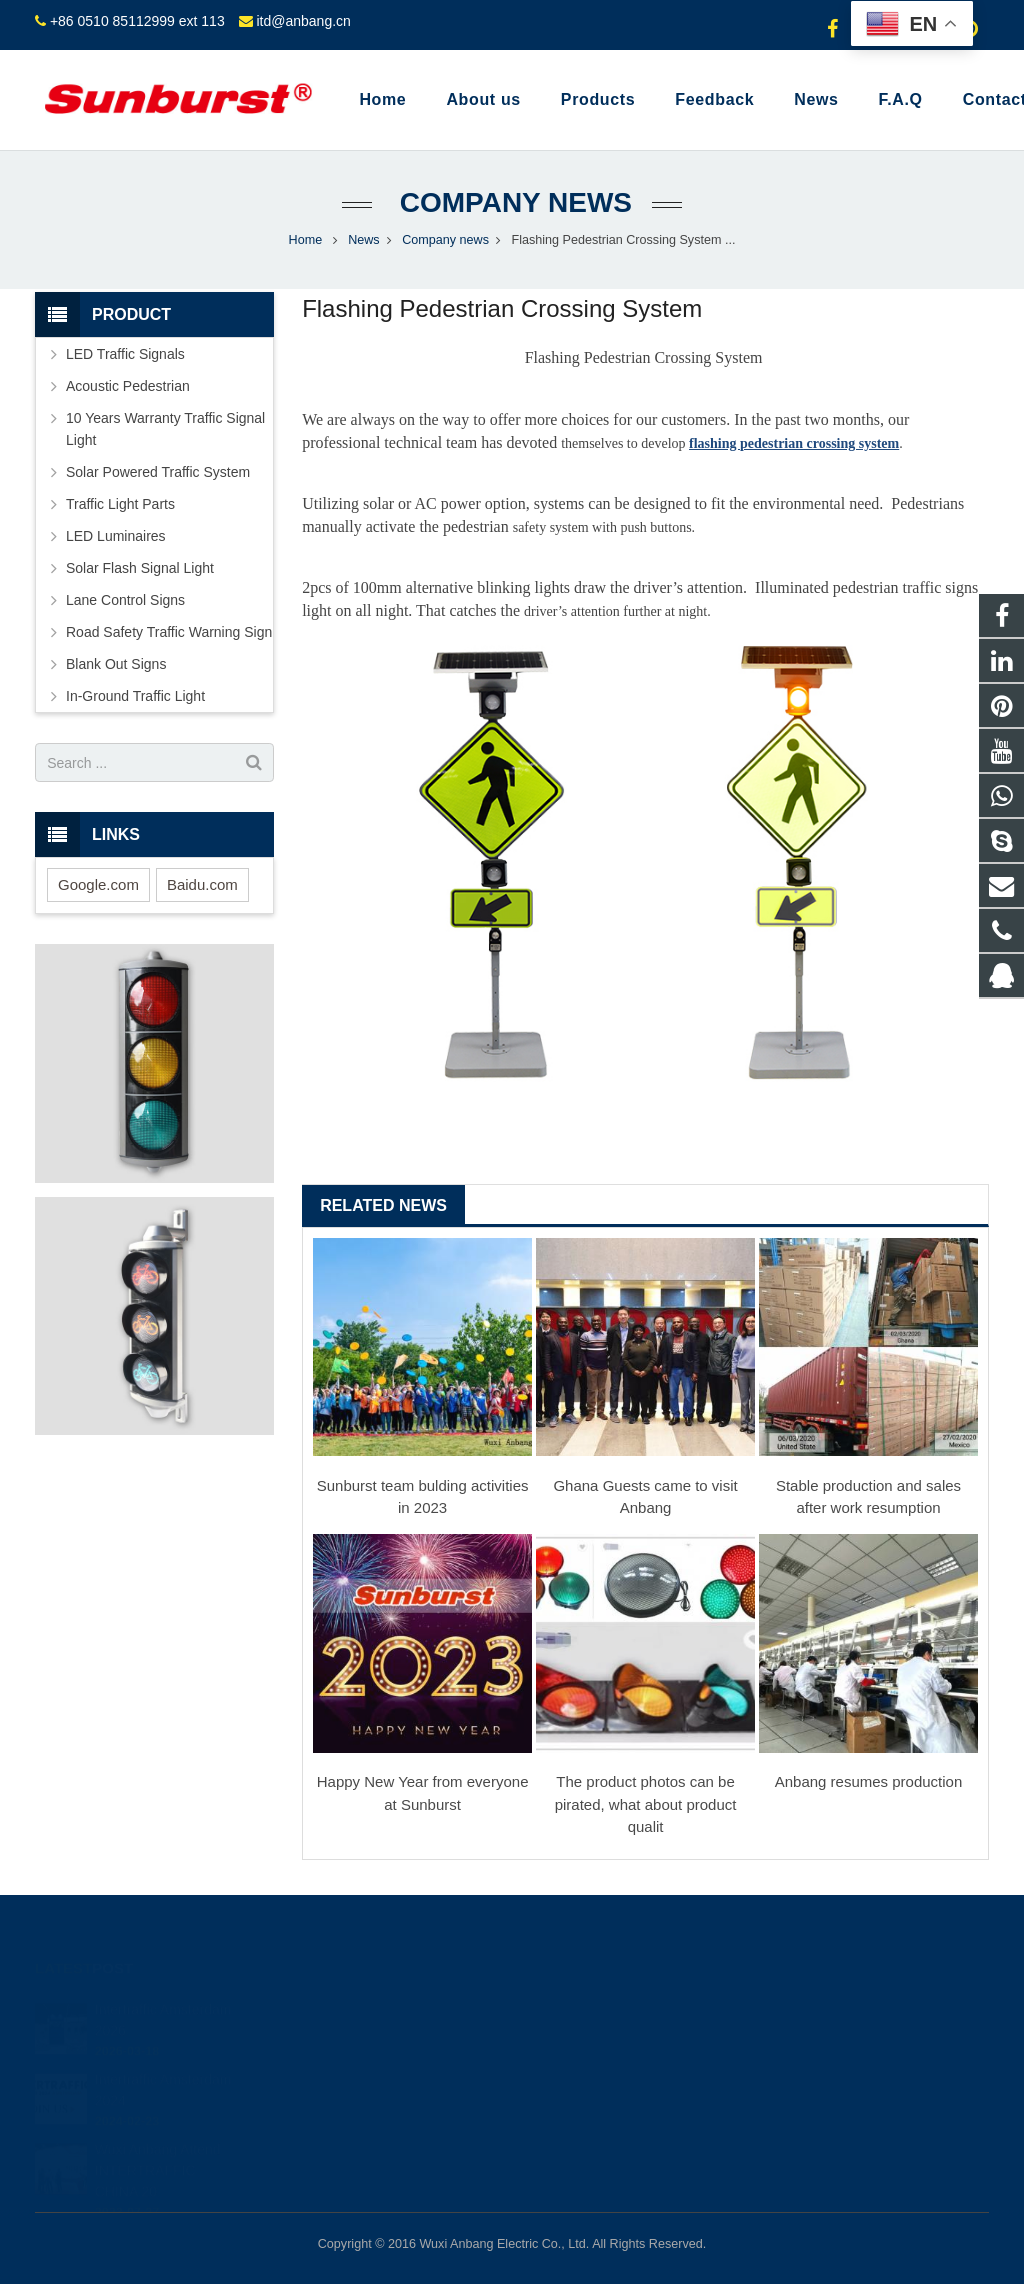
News (364, 240)
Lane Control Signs (125, 600)
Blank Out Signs (116, 664)
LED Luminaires (116, 536)
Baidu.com (202, 884)
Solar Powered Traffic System (158, 472)
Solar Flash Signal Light (140, 568)
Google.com (98, 884)
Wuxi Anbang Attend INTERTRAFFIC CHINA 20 (158, 2148)
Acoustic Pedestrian (128, 386)
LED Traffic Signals (125, 354)
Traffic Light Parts (120, 504)
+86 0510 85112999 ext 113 (137, 21)
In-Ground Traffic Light (135, 696)
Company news (512, 202)
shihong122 (580, 2125)
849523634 (581, 2009)
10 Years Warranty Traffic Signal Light (165, 429)
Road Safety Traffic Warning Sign (169, 632)
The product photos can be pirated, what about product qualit (646, 1804)
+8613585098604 (597, 2038)
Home (306, 240)
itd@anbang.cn (303, 21)
